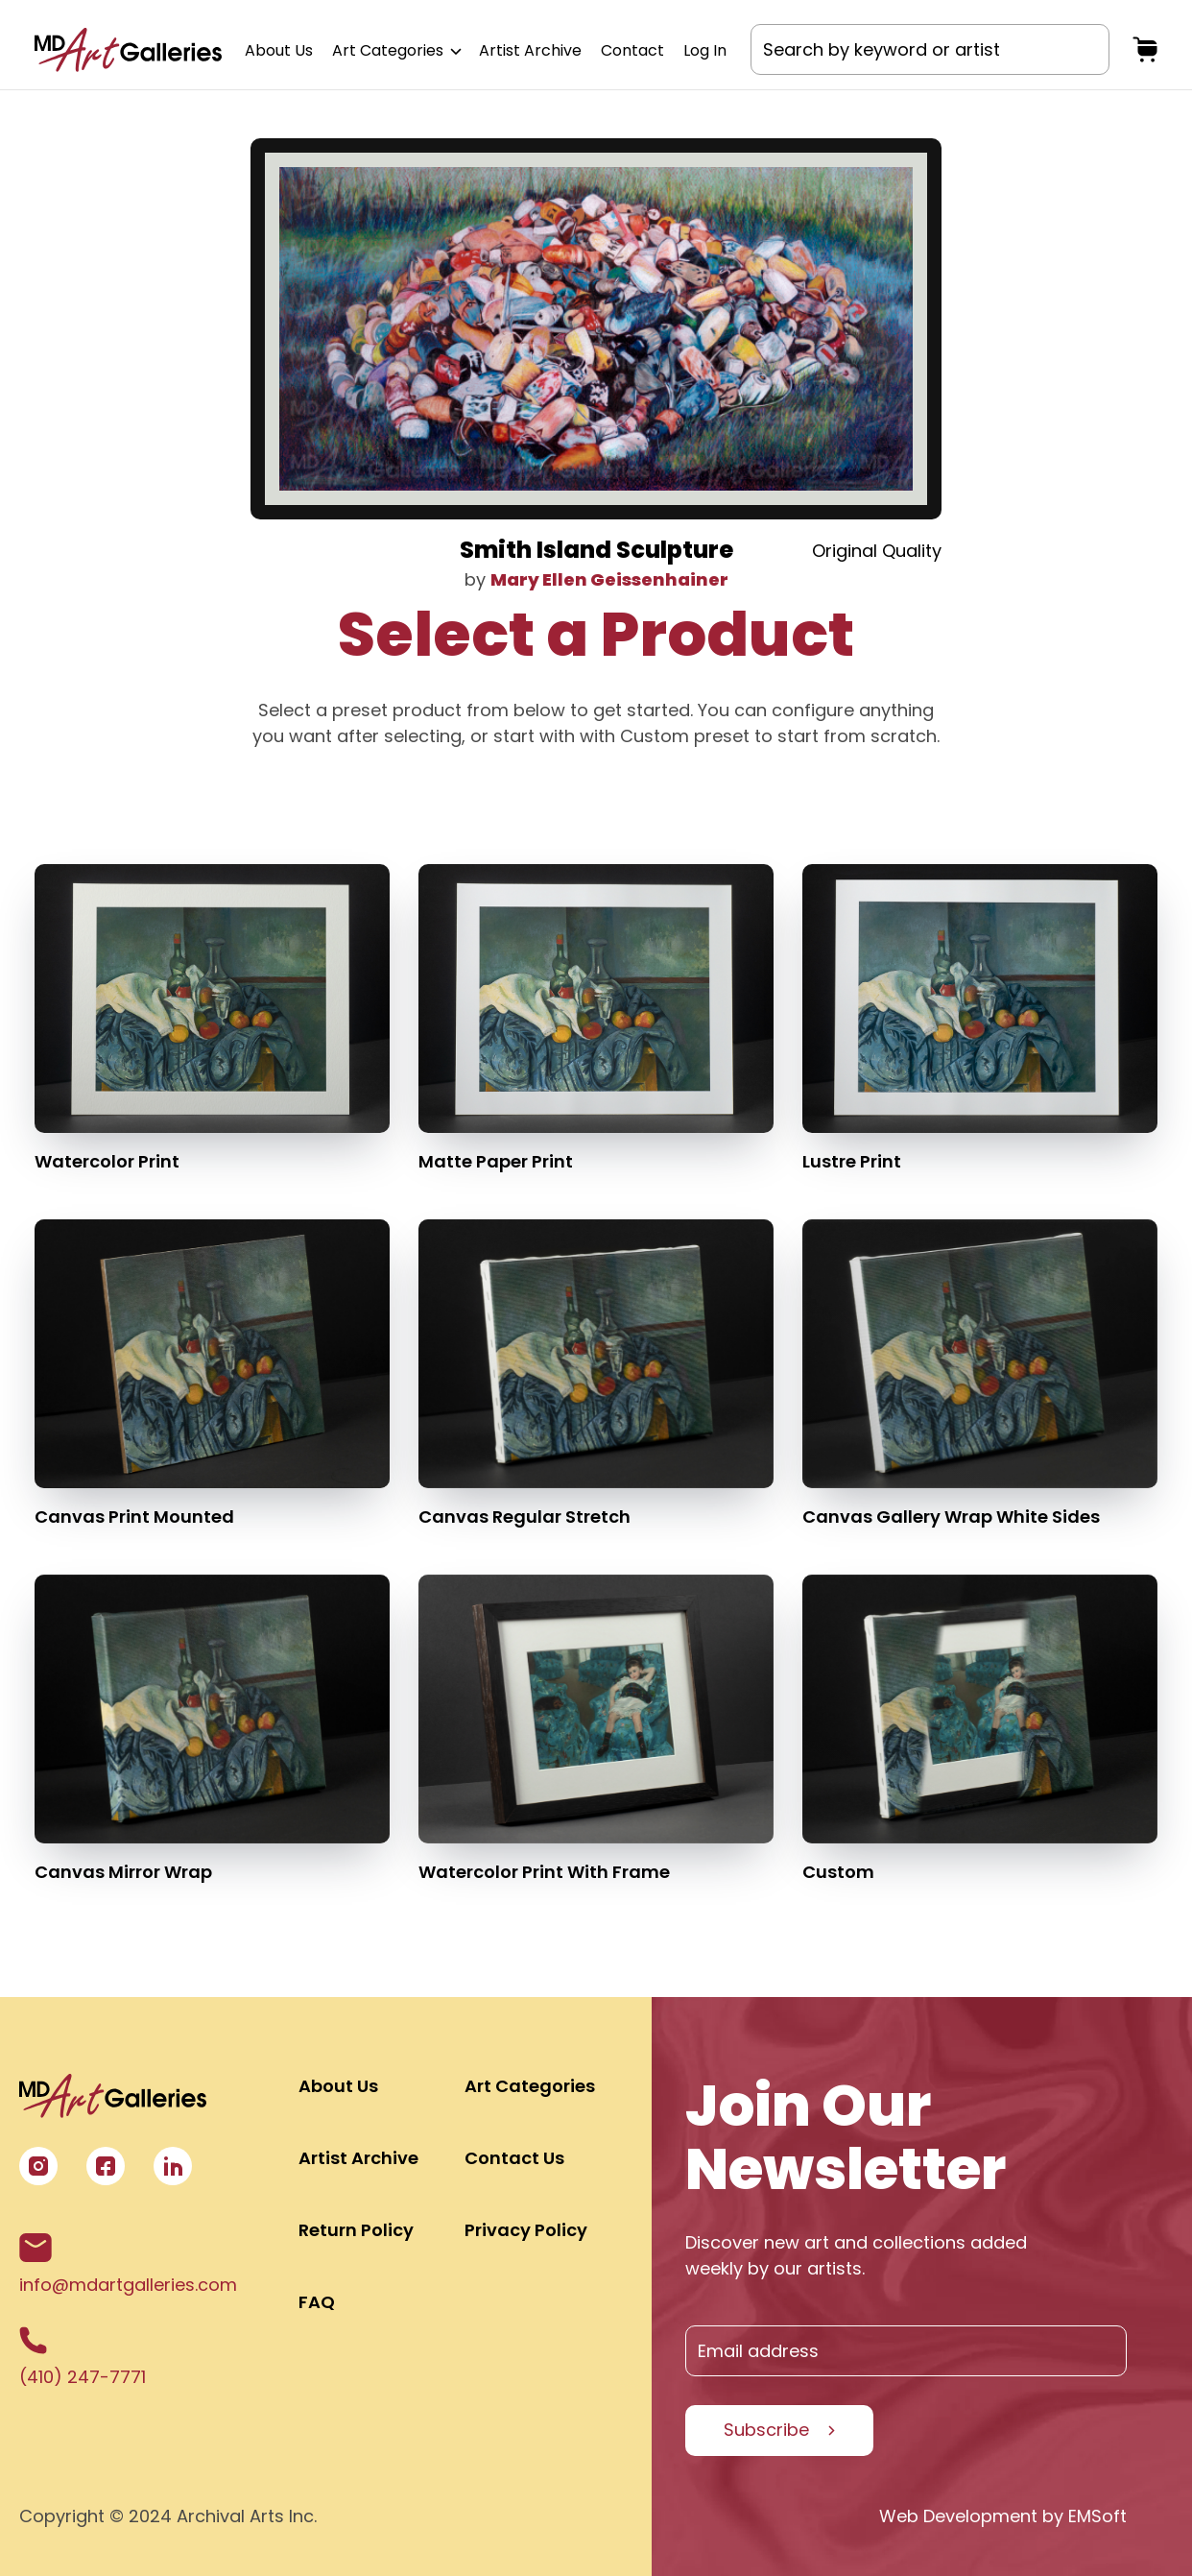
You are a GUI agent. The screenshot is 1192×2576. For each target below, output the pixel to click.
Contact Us (514, 2158)
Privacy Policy (526, 2230)
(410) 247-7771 (82, 2357)
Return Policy (356, 2230)
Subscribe (766, 2430)
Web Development (958, 2516)
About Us (279, 50)
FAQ (316, 2302)
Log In (705, 50)
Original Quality (877, 551)
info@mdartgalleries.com (128, 2265)
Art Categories (396, 50)
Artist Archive (530, 50)
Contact (632, 50)
